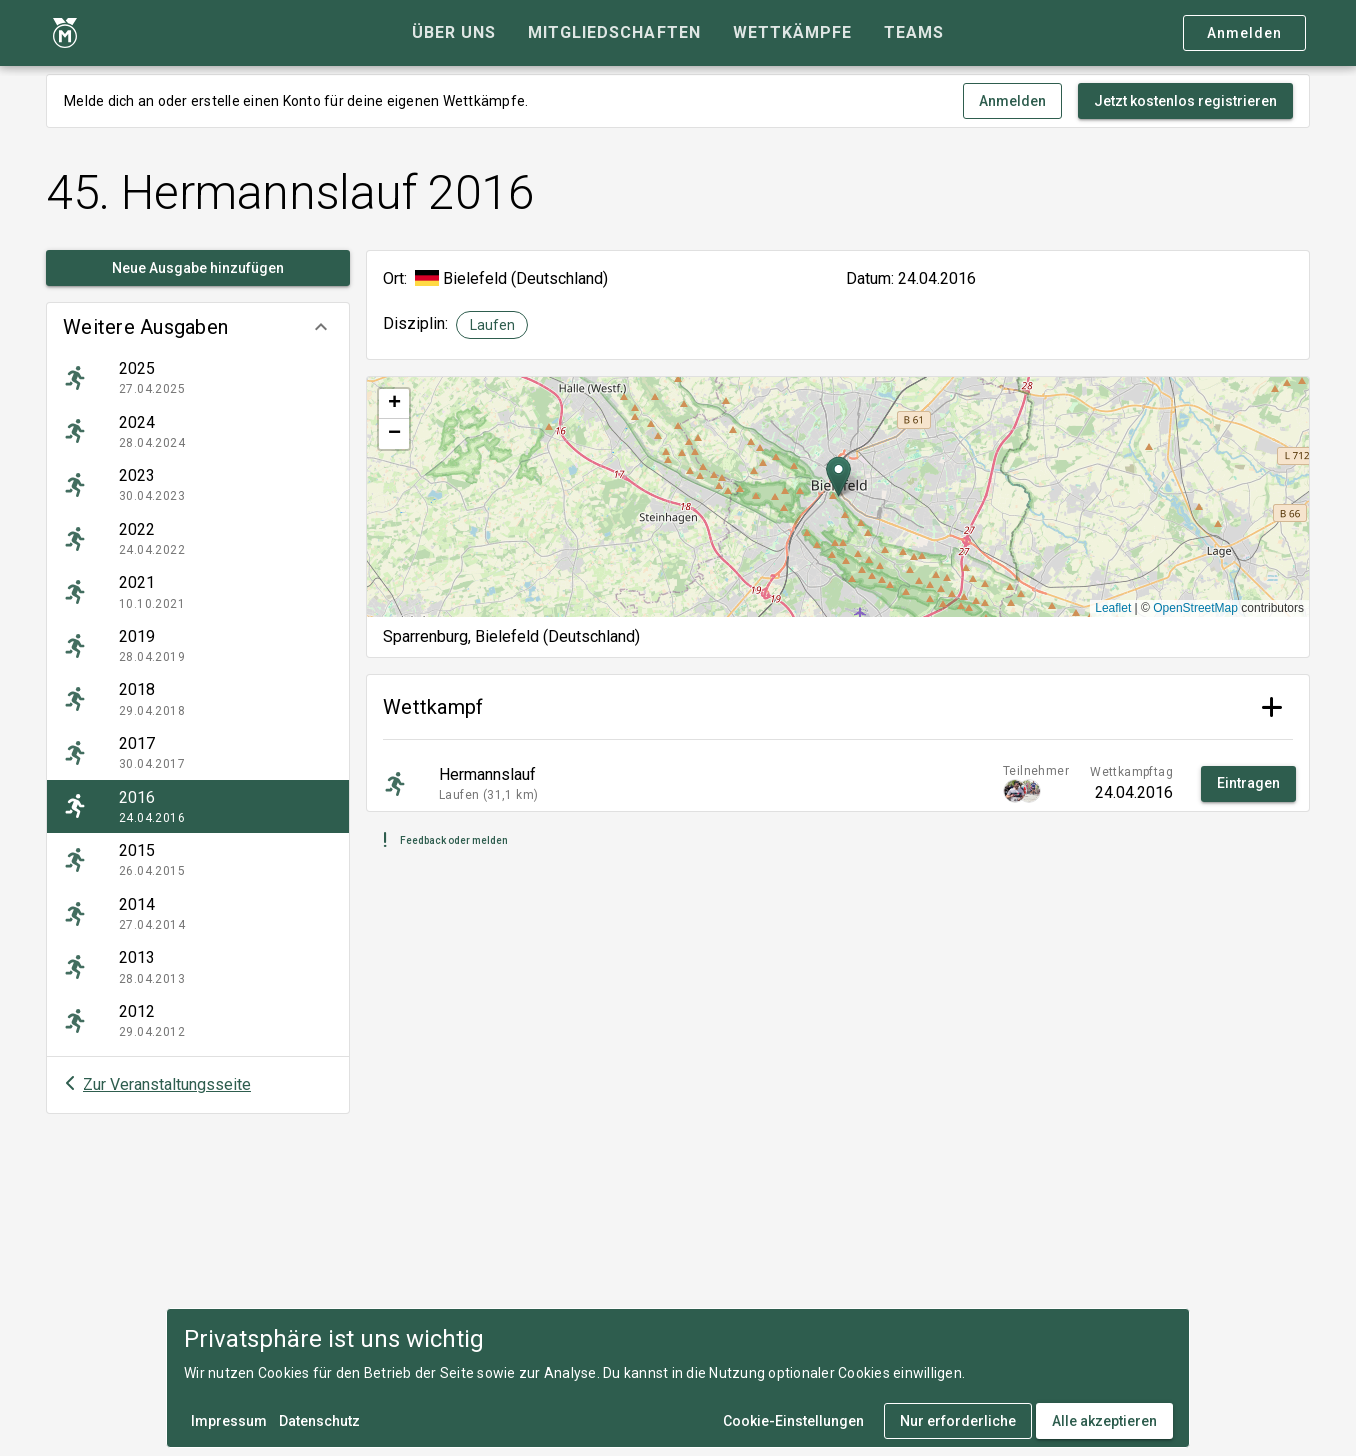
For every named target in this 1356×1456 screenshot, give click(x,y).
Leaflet (1113, 608)
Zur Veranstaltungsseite (167, 1084)
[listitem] (198, 378)
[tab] (454, 33)
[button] (198, 327)
